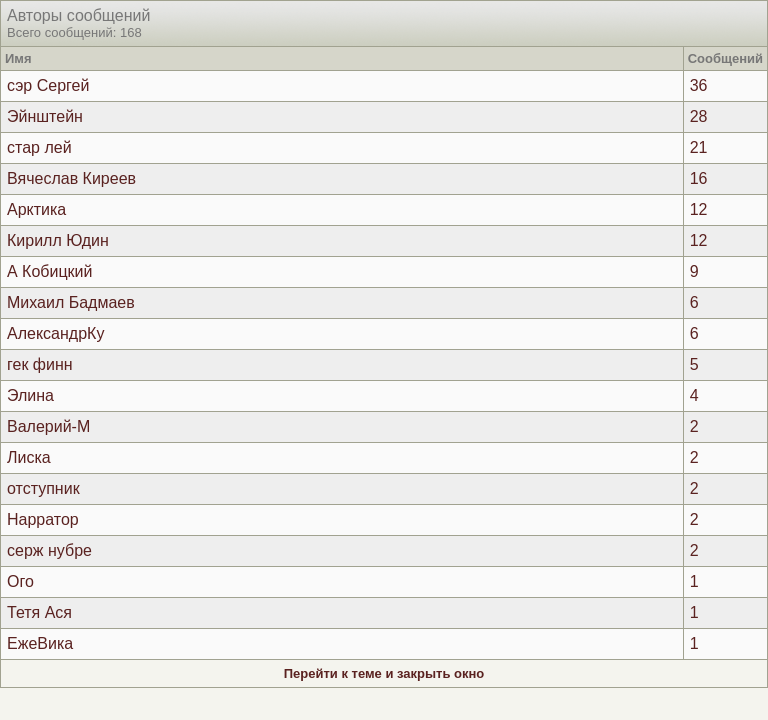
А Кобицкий (49, 271)
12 (699, 209)
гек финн (40, 364)
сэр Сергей (48, 85)
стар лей (39, 147)
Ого (20, 581)
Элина (30, 395)
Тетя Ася (39, 612)
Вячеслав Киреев (71, 178)
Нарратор (43, 519)
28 (699, 116)
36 (699, 85)
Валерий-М (48, 426)
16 (699, 178)
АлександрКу (55, 333)
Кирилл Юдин (58, 240)
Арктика (36, 209)
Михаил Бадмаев (71, 302)
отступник (43, 488)
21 (699, 147)
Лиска (29, 457)
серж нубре (49, 550)
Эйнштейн (45, 116)
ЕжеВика (40, 643)
